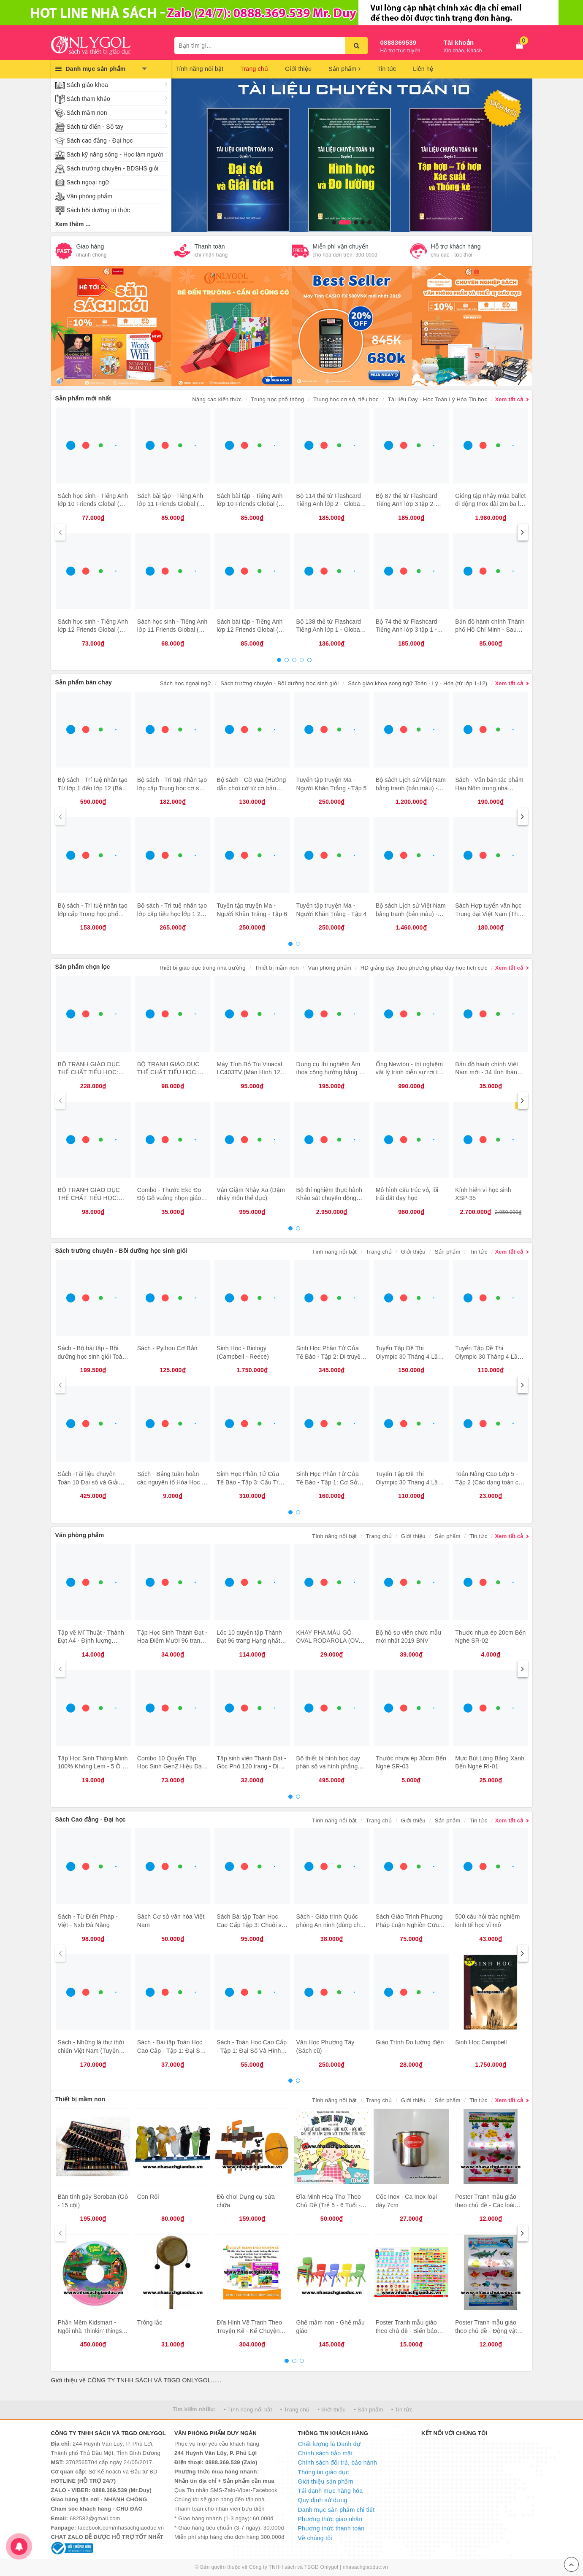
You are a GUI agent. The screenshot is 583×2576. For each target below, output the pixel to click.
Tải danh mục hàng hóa (330, 2490)
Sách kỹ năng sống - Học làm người (115, 154)
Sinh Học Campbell (481, 2042)
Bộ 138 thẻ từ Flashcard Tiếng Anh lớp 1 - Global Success (328, 629)
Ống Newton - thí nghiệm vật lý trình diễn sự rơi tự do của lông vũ (409, 1072)
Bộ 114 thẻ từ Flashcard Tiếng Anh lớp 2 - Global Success (328, 504)
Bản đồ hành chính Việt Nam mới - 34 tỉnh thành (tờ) (488, 1072)
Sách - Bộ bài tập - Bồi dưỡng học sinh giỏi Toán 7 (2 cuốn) (92, 1356)
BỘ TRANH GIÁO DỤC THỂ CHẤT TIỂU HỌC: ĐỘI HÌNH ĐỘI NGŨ (89, 1198)
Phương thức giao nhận (330, 2519)
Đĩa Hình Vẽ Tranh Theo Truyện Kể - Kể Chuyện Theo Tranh (249, 2330)
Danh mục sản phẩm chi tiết (336, 2509)
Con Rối (148, 2196)
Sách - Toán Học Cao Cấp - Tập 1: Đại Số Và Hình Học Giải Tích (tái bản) (252, 2050)
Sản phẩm (344, 68)
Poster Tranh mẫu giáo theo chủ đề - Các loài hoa (485, 2204)
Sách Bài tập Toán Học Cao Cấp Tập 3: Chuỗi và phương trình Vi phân (251, 1924)
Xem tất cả (509, 399)
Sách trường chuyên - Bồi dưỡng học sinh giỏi (279, 683)
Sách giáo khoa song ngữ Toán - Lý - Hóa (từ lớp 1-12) (417, 683)
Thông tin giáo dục (323, 2472)
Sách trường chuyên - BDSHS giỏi (113, 168)
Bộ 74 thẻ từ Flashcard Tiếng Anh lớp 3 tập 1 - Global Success (406, 629)
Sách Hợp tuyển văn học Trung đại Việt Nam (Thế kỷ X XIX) (488, 913)
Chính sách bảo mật (325, 2453)
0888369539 (398, 42)
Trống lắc (150, 2322)
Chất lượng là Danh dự (329, 2444)
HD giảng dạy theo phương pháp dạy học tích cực (424, 968)
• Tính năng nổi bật (248, 2409)
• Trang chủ (295, 2409)
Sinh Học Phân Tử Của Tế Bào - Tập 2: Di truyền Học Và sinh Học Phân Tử (331, 1356)
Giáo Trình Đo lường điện (410, 2042)
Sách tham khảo (88, 98)
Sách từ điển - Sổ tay (95, 126)
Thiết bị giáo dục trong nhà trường (202, 968)
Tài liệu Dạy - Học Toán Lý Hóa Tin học (438, 399)
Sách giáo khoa (87, 84)
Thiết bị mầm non (277, 968)
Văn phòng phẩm (90, 196)
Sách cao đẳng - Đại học (100, 140)
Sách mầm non (87, 112)
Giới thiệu (298, 68)
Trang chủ (254, 68)
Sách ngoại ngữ (88, 182)
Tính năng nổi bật (200, 68)
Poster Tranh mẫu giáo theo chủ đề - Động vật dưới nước (486, 2330)
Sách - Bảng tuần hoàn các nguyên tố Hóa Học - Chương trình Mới (170, 1482)
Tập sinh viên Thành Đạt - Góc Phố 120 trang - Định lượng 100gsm (251, 1766)
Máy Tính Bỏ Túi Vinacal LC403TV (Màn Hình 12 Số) (249, 1072)
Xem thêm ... (73, 224)
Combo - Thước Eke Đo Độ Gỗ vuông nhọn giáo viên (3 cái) (169, 1198)
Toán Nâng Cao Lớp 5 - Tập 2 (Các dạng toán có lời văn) (488, 1482)
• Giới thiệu (331, 2409)
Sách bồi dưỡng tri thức (98, 210)
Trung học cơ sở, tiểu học (346, 399)
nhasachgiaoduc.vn (365, 2567)
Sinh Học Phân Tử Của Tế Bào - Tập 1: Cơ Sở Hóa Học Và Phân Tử (327, 1482)
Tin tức (386, 68)
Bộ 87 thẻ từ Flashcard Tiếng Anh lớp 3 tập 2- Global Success (406, 504)
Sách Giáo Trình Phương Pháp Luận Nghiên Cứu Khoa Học (409, 1924)
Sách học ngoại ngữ (186, 683)
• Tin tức (401, 2409)
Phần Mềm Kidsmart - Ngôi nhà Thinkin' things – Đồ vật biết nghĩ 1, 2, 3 (92, 2330)
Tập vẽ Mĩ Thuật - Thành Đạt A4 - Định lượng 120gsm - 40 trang (91, 1640)
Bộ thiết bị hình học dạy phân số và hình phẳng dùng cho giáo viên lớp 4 (329, 1766)
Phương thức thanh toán (331, 2528)
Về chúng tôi (315, 2538)
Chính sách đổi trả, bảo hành (337, 2462)
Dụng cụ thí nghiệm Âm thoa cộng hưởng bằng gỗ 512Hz (331, 1072)
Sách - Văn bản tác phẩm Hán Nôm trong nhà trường (489, 788)
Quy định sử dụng (322, 2500)
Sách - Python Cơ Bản (167, 1348)
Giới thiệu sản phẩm (325, 2481)
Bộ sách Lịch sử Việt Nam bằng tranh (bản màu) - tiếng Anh (411, 913)
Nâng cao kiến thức (216, 399)
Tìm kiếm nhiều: (194, 2409)
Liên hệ (423, 68)
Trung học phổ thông (277, 399)
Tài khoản (459, 42)
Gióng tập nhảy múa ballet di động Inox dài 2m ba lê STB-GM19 (490, 504)
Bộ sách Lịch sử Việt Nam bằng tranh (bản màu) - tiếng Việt (411, 788)
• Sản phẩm (368, 2409)
